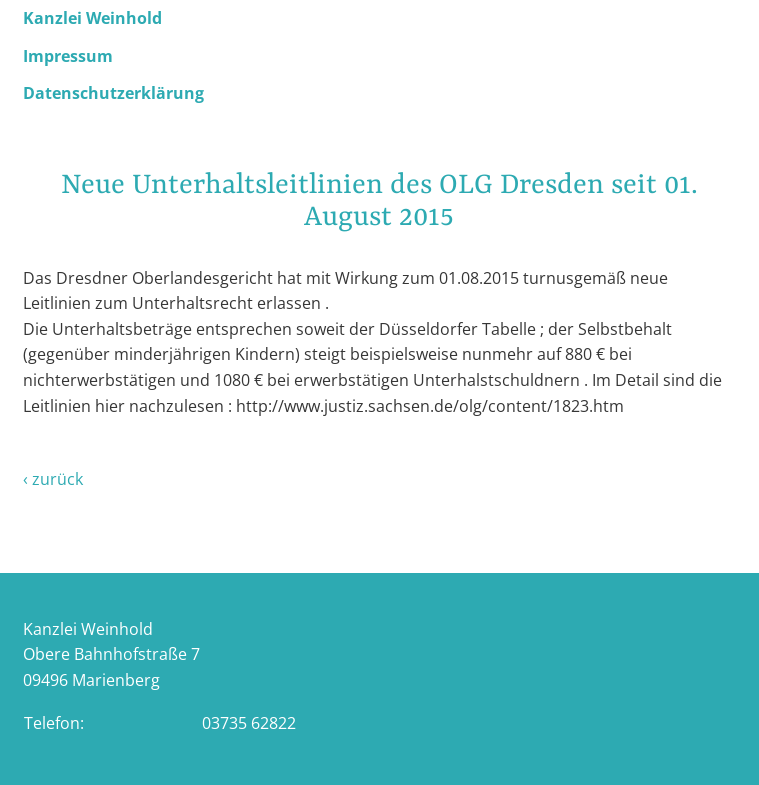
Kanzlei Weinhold (92, 18)
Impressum (68, 56)
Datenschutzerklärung (113, 93)
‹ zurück (53, 479)
